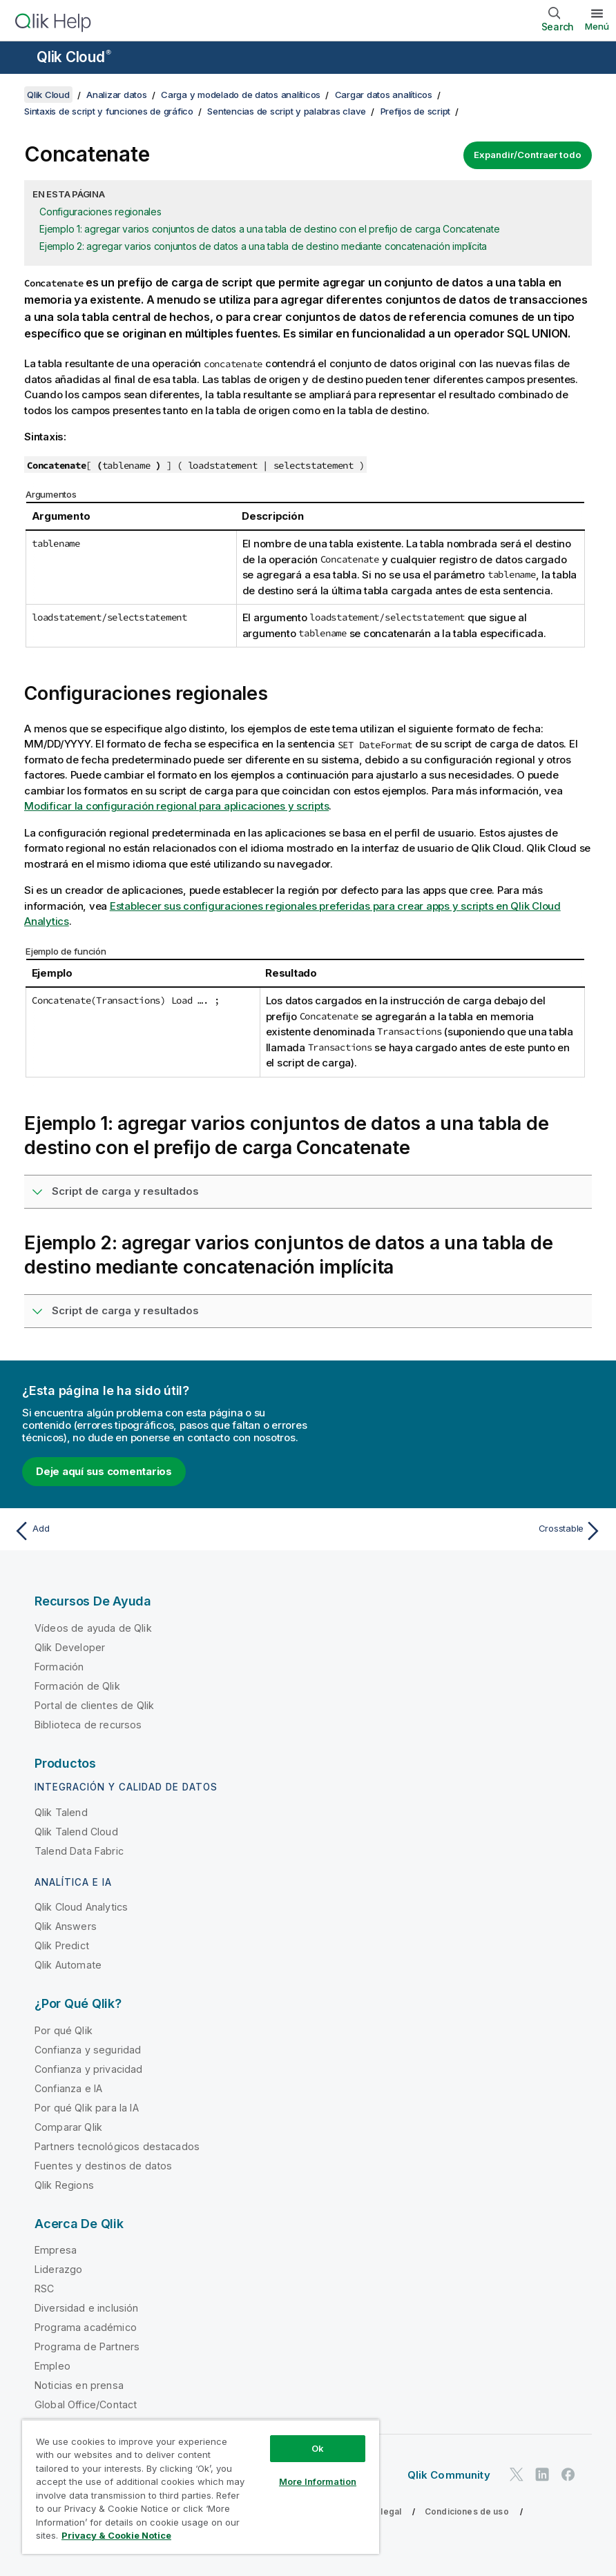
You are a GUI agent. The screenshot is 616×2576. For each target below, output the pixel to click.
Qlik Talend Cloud (76, 1831)
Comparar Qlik (68, 2127)
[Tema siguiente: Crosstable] (460, 1531)
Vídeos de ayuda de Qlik (93, 1628)
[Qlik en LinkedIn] (542, 2475)
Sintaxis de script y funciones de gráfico (108, 111)
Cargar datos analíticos (383, 94)
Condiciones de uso (467, 2511)
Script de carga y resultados (125, 1191)
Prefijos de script (416, 111)
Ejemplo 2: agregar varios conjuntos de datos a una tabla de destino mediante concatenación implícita (263, 246)
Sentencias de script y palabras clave (286, 111)
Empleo (52, 2366)
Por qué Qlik (64, 2030)
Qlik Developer (70, 1647)
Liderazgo (58, 2269)
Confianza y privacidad (89, 2069)
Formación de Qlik (77, 1686)
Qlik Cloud (74, 57)
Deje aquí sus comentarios (104, 1471)
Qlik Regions (64, 2185)
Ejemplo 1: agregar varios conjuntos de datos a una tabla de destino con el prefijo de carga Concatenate (269, 229)
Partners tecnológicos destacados (117, 2146)
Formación (59, 1666)
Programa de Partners (87, 2346)
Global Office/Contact (86, 2404)
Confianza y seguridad (88, 2050)
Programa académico (86, 2327)
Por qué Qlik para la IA (87, 2108)
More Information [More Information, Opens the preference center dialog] (317, 2481)
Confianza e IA (68, 2088)
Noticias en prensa (79, 2385)
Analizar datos (116, 94)
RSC (44, 2288)
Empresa (56, 2250)
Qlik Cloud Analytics (81, 1907)
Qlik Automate (68, 1965)
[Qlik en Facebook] (568, 2475)
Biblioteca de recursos (88, 1724)
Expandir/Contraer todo (527, 154)
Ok (317, 2448)
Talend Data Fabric (79, 1851)
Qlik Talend (61, 1812)
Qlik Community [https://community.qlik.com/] (448, 2474)
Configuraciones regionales (100, 211)
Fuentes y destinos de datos (103, 2166)
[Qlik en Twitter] (516, 2475)
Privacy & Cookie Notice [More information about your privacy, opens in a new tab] (116, 2535)
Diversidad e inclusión (87, 2308)
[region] (200, 2486)
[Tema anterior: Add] (156, 1531)
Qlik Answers (66, 1926)
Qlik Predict (62, 1945)
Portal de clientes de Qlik (94, 1705)
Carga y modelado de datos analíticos (240, 94)
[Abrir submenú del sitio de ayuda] (19, 59)
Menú (597, 26)
